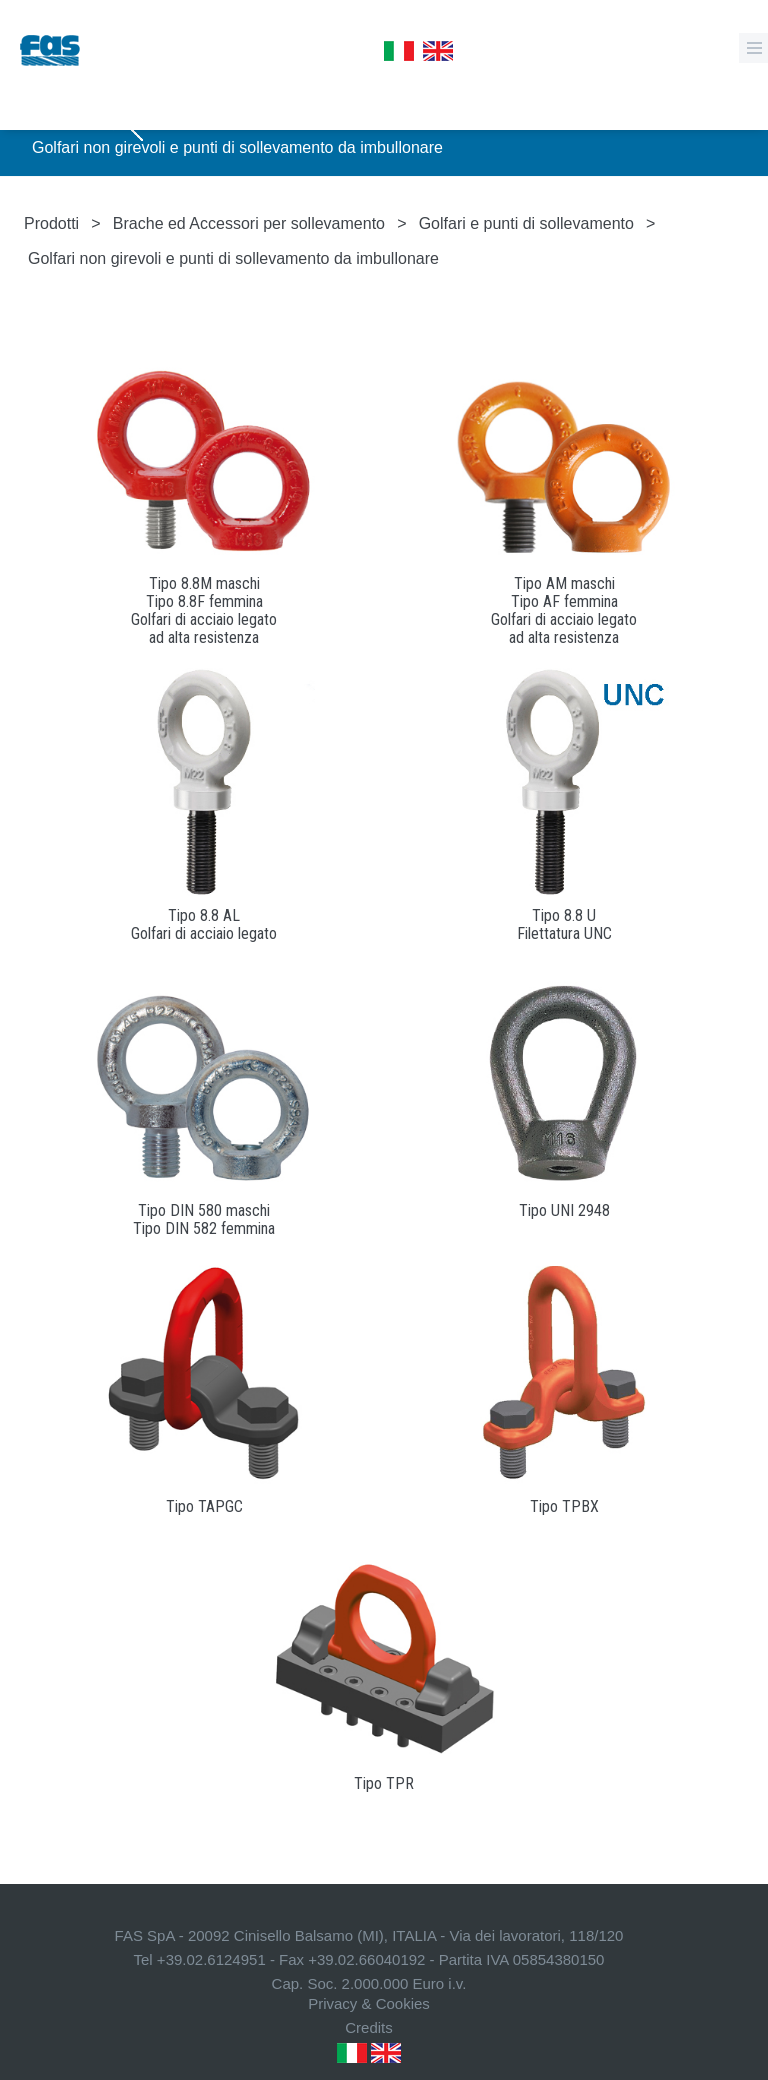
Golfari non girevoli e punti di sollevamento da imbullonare (237, 147)
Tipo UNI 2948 (564, 1210)
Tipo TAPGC (204, 1506)
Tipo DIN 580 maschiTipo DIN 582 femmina (204, 1219)
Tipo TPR (384, 1783)
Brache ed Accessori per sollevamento (249, 223)
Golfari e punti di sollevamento (526, 223)
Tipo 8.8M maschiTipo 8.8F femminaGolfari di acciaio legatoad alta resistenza (204, 610)
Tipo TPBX (564, 1506)
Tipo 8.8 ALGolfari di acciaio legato (204, 924)
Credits (369, 2027)
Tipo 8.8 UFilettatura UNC (564, 924)
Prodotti (51, 223)
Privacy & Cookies (369, 2003)
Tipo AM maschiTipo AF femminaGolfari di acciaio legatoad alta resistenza (564, 610)
